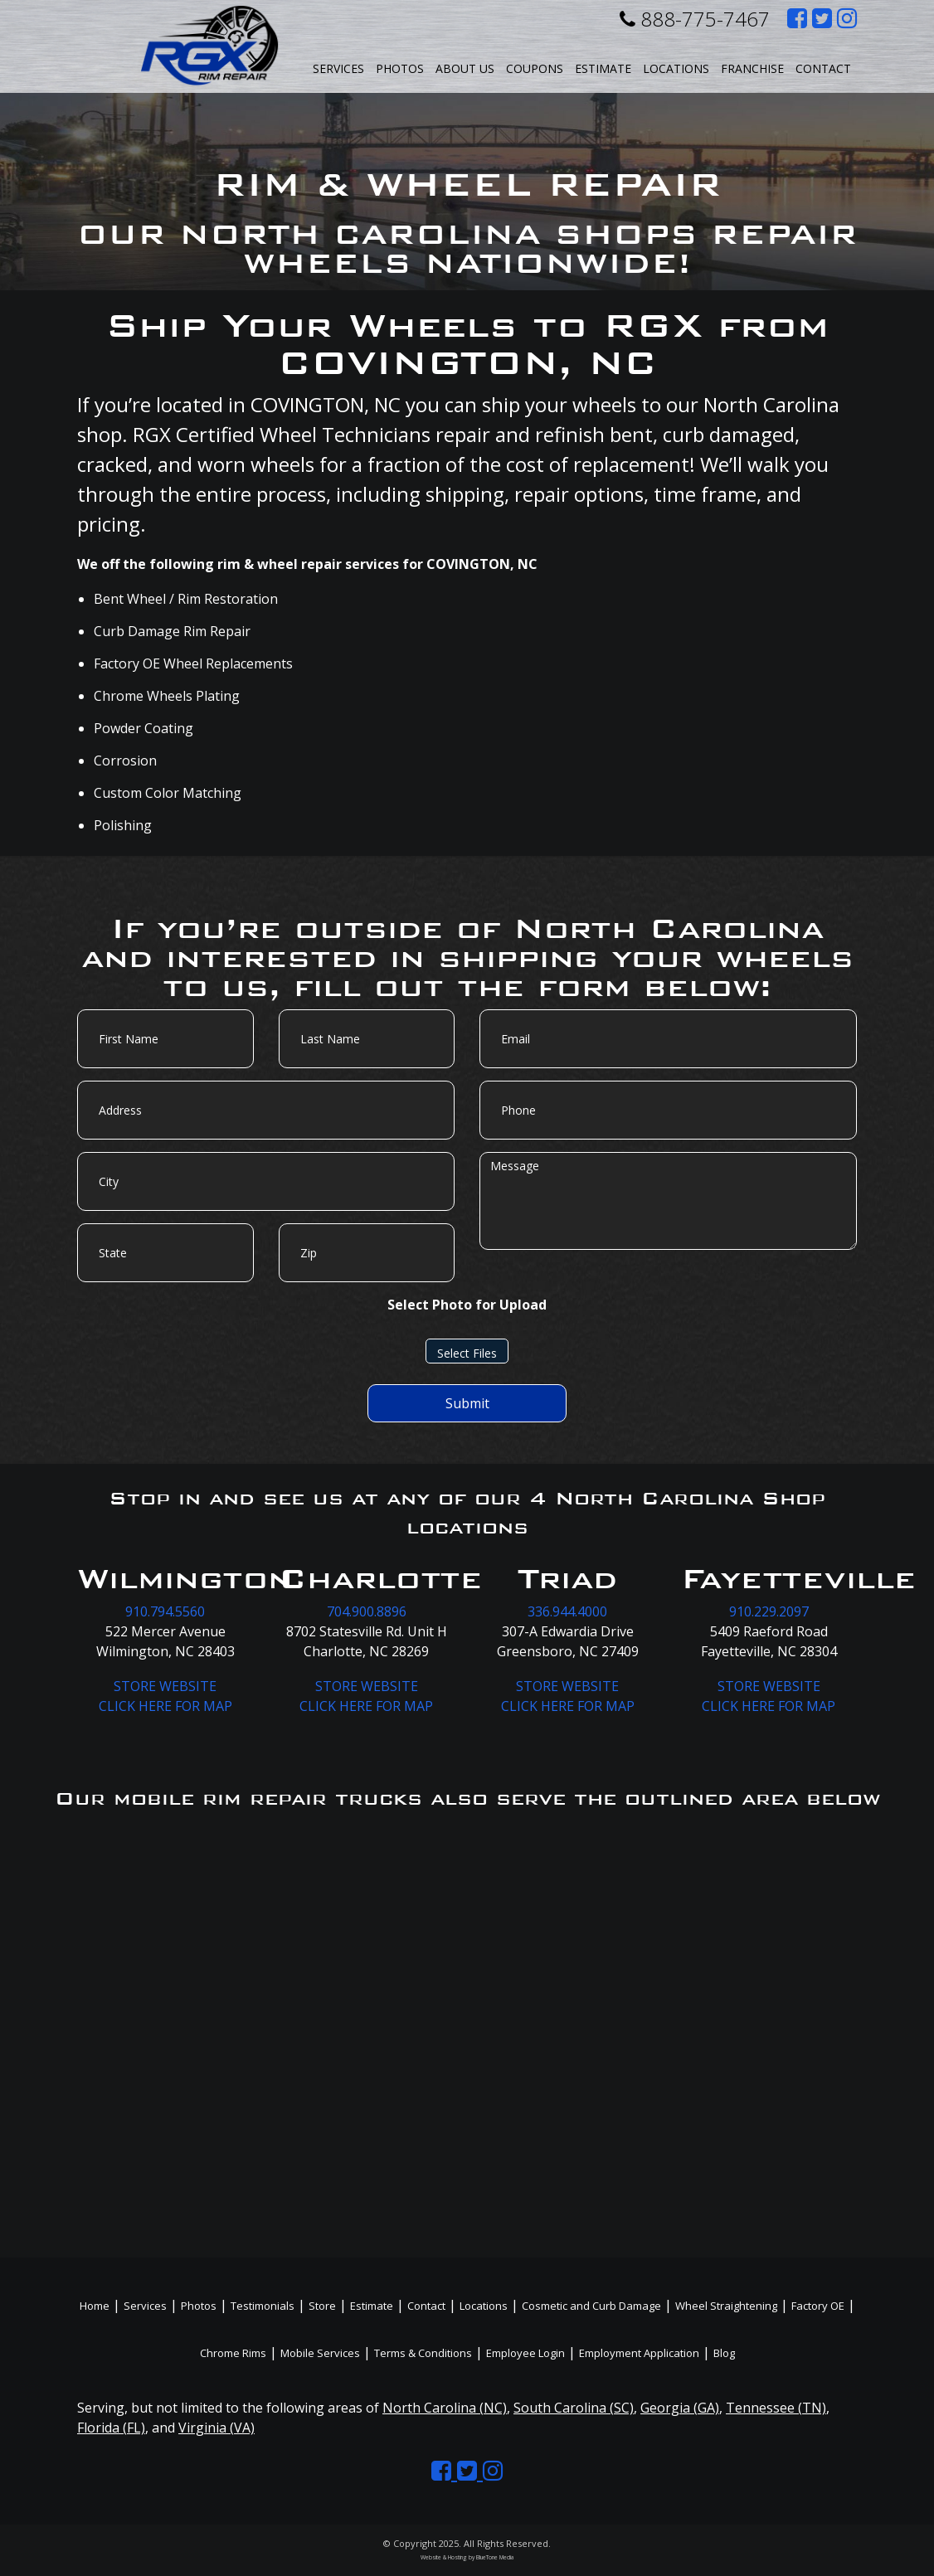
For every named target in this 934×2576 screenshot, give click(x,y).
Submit (467, 1403)
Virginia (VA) (216, 2427)
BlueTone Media (494, 2557)
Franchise (752, 68)
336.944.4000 (567, 1611)
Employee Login (525, 2352)
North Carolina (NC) (444, 2408)
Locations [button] (676, 68)
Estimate (603, 68)
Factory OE (817, 2305)
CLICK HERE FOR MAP (165, 1706)
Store (322, 2305)
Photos (400, 68)
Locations (484, 2305)
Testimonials (262, 2305)
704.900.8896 (366, 1611)
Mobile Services (320, 2352)
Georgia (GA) (679, 2408)
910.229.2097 (769, 1611)
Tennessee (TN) (776, 2408)
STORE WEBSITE (165, 1686)
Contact (823, 68)
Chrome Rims (233, 2352)
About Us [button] (464, 68)
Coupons (534, 68)
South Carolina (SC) (573, 2408)
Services (338, 68)
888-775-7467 (695, 18)
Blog (724, 2352)
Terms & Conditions (423, 2352)
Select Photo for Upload (467, 1304)
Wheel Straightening (726, 2305)
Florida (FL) (111, 2427)
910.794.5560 (165, 1611)
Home (94, 2305)
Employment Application (639, 2352)
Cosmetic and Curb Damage (591, 2305)
